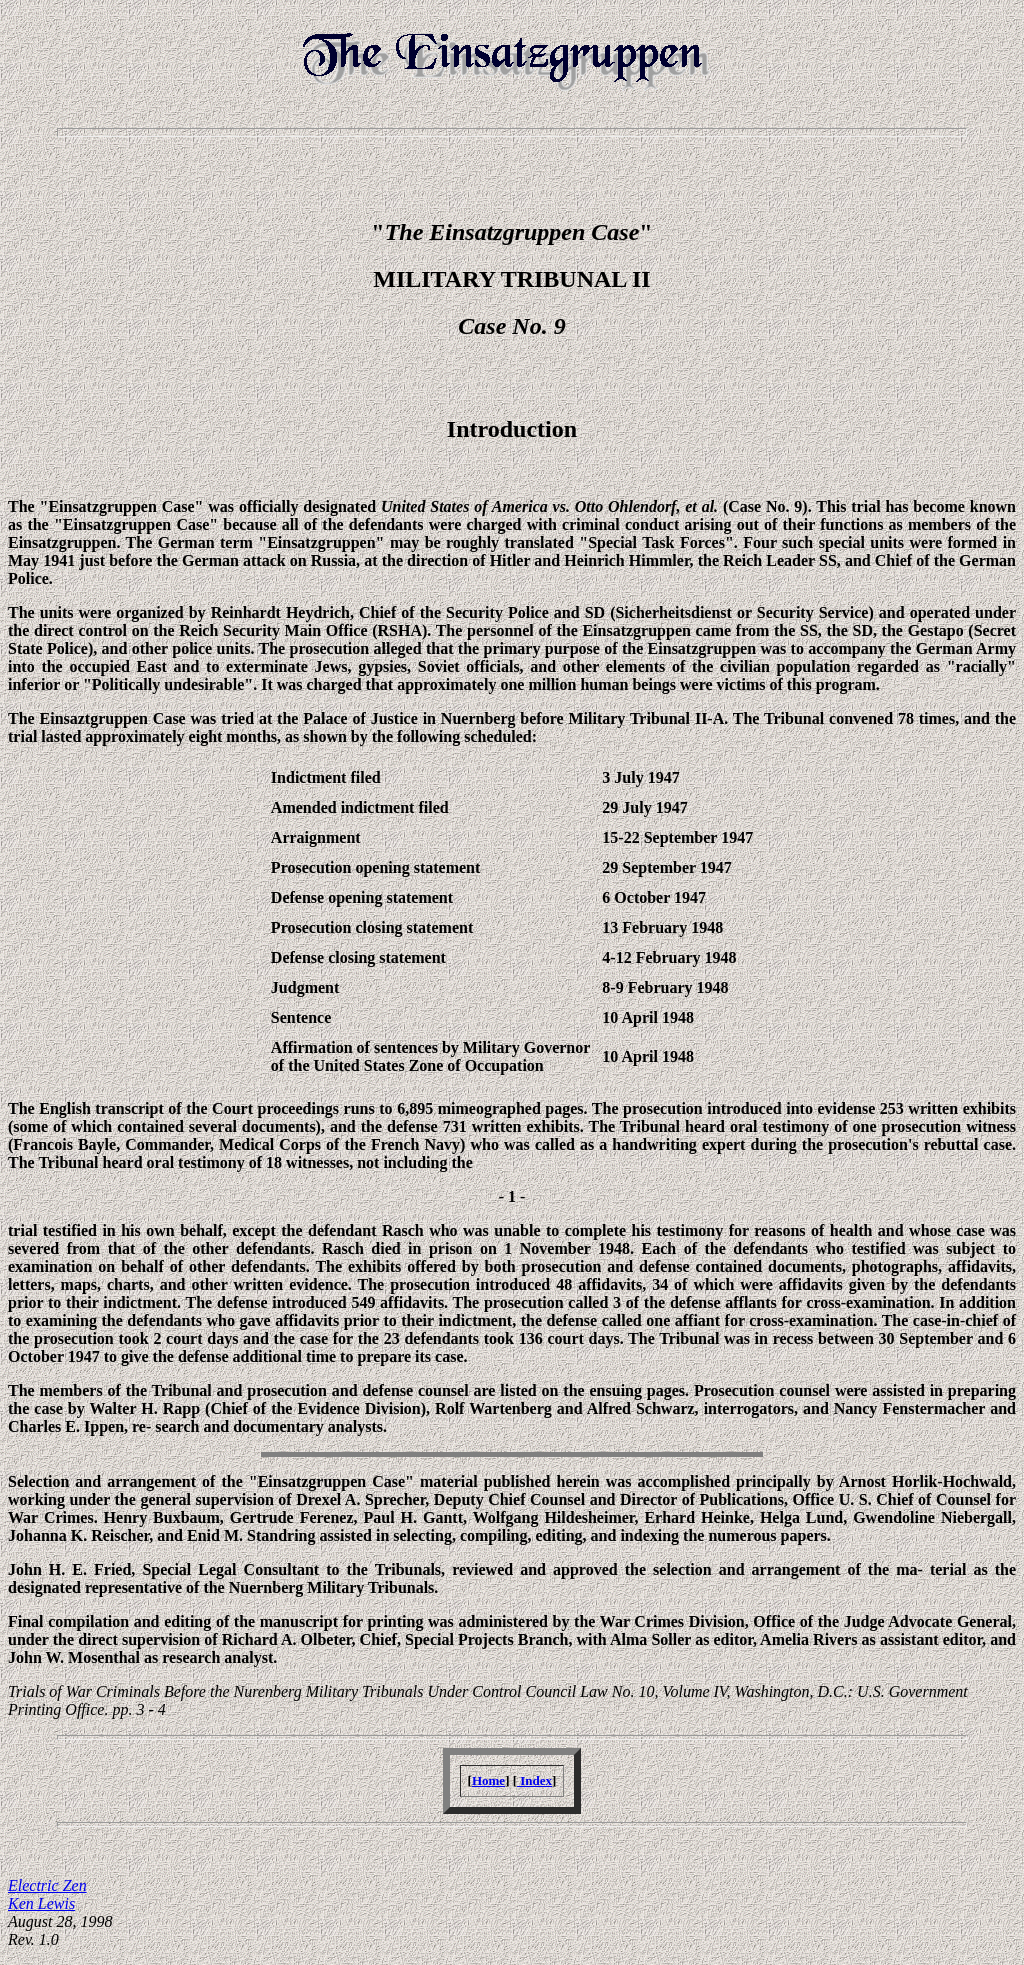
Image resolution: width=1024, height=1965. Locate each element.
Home (488, 1780)
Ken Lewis (41, 1903)
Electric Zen (47, 1885)
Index (534, 1780)
